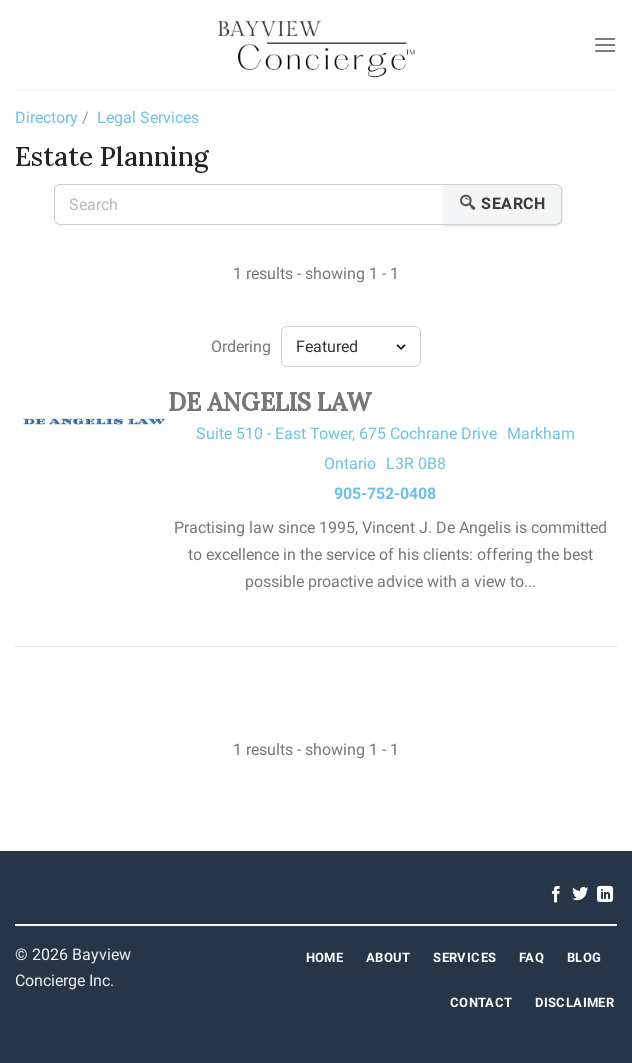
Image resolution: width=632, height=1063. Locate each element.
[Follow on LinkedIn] (605, 895)
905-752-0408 (385, 493)
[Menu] (605, 44)
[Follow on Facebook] (556, 895)
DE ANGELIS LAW (269, 402)
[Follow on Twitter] (580, 895)
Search (502, 204)
